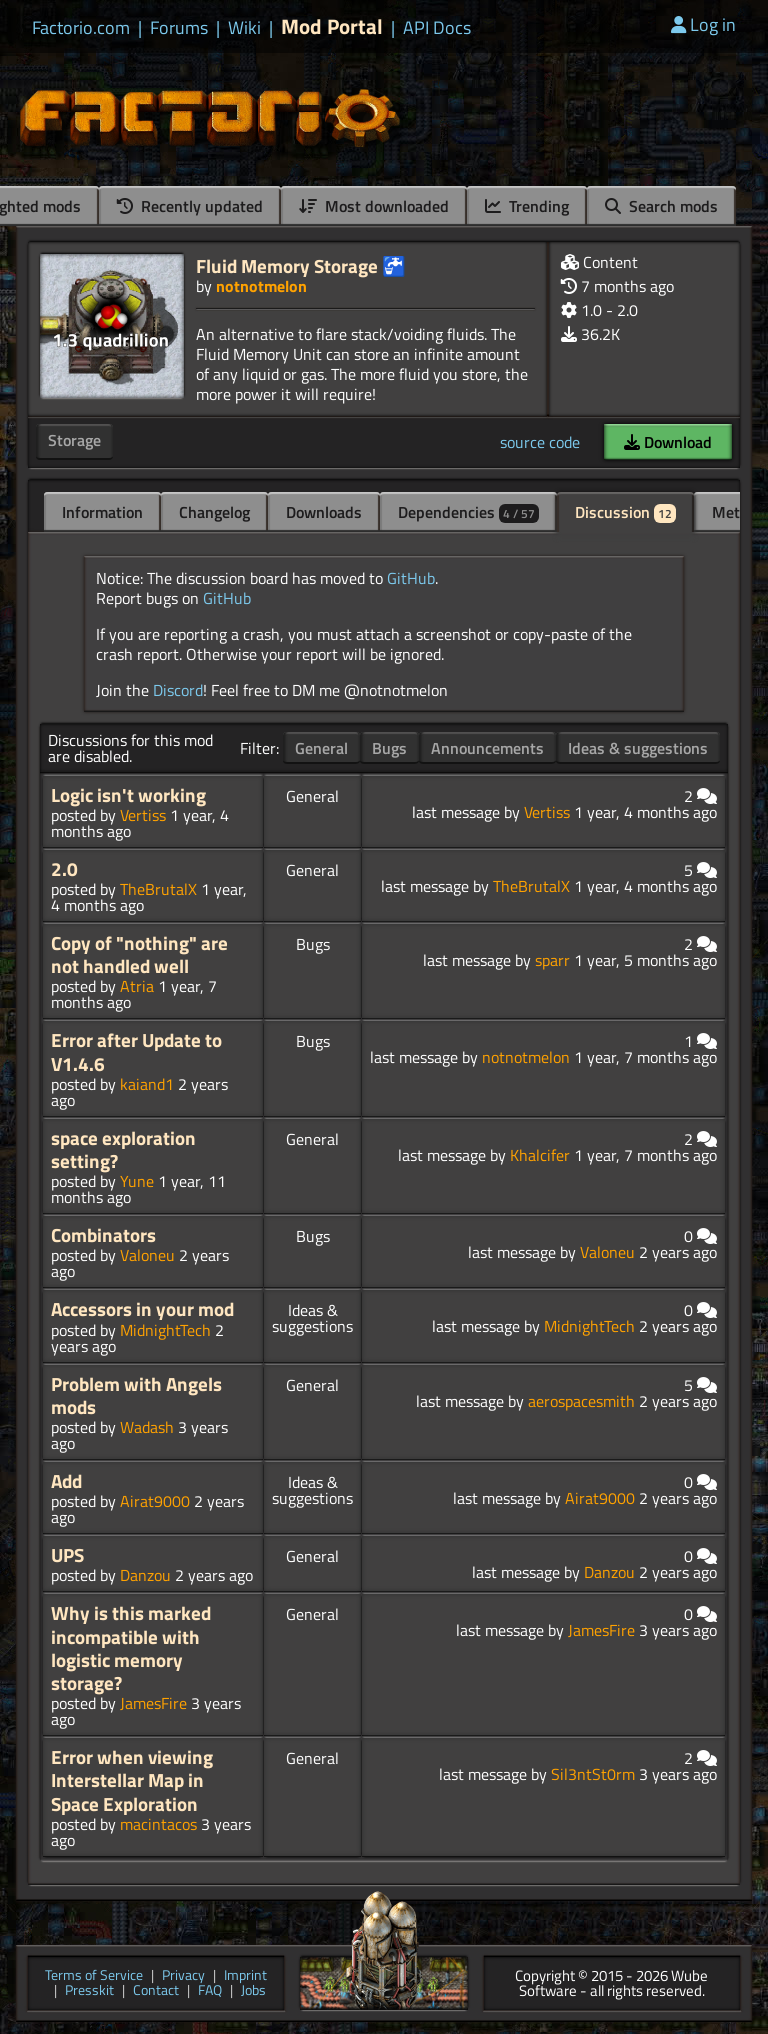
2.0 (64, 869)
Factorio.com (81, 28)
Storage (74, 440)
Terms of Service (94, 1976)
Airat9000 (155, 1501)
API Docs (437, 28)
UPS (67, 1555)
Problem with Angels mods (136, 1395)
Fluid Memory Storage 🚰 (301, 265)
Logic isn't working (128, 795)
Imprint (245, 1976)
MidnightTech (165, 1330)
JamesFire (153, 1703)
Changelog (214, 512)
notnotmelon (261, 286)
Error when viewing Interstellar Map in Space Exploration (132, 1780)
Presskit (89, 1991)
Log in (703, 24)
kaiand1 (147, 1084)
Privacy (183, 1976)
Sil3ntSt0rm (593, 1774)
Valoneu (147, 1255)
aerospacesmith (581, 1401)
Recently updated (190, 206)
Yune (137, 1181)
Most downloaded (374, 206)
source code (540, 442)
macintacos (158, 1824)
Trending (527, 206)
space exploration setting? (123, 1149)
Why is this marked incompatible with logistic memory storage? (131, 1648)
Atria (137, 986)
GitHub (411, 578)
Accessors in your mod (142, 1309)
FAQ (210, 1991)
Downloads (324, 512)
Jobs (253, 1991)
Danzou (145, 1575)
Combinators (103, 1235)
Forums (179, 28)
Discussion (625, 512)
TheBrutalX (158, 889)
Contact (156, 1991)
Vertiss (143, 815)
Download (668, 442)
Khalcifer (540, 1155)
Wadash (147, 1427)
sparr (552, 960)
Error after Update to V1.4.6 (136, 1051)
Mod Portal (332, 26)
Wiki (244, 28)
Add (66, 1481)
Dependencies (468, 512)
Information (102, 512)
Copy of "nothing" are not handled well (139, 954)
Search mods (661, 206)
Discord (178, 690)
